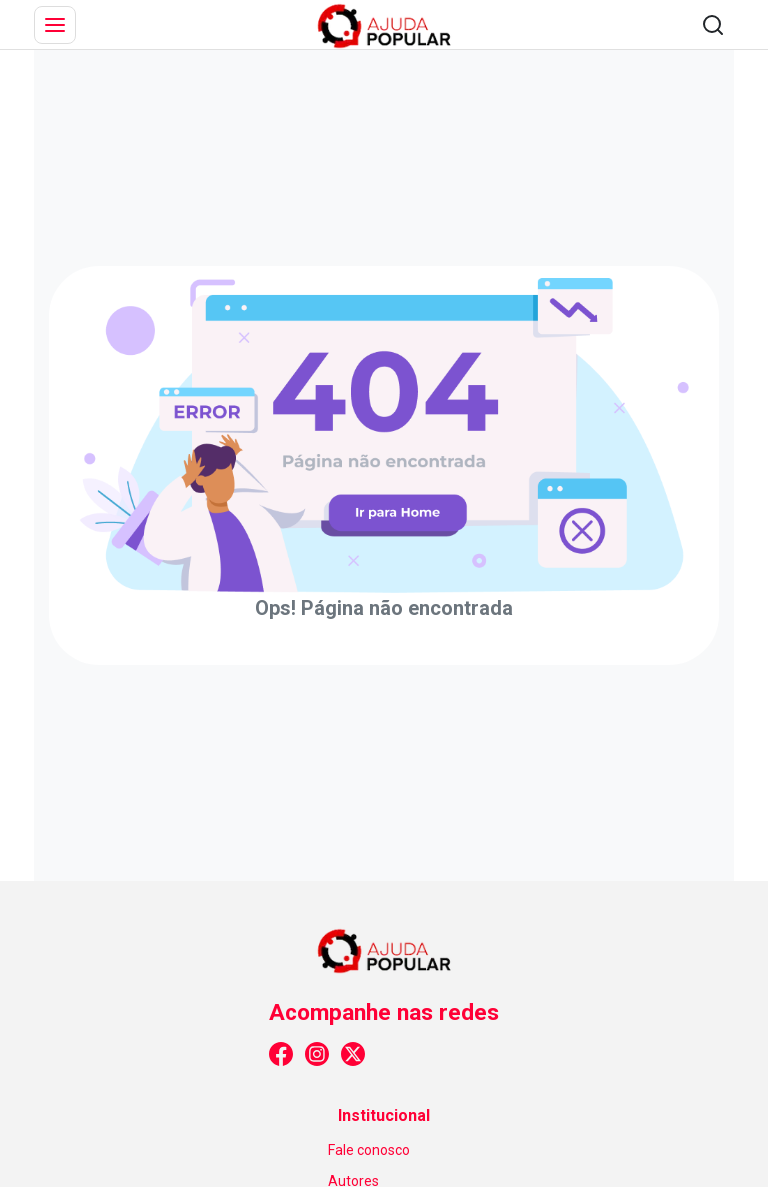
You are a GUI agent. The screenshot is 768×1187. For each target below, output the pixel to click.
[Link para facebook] (281, 1053)
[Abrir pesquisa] (713, 25)
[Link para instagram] (317, 1053)
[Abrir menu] (55, 25)
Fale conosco (369, 1150)
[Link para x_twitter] (353, 1053)
